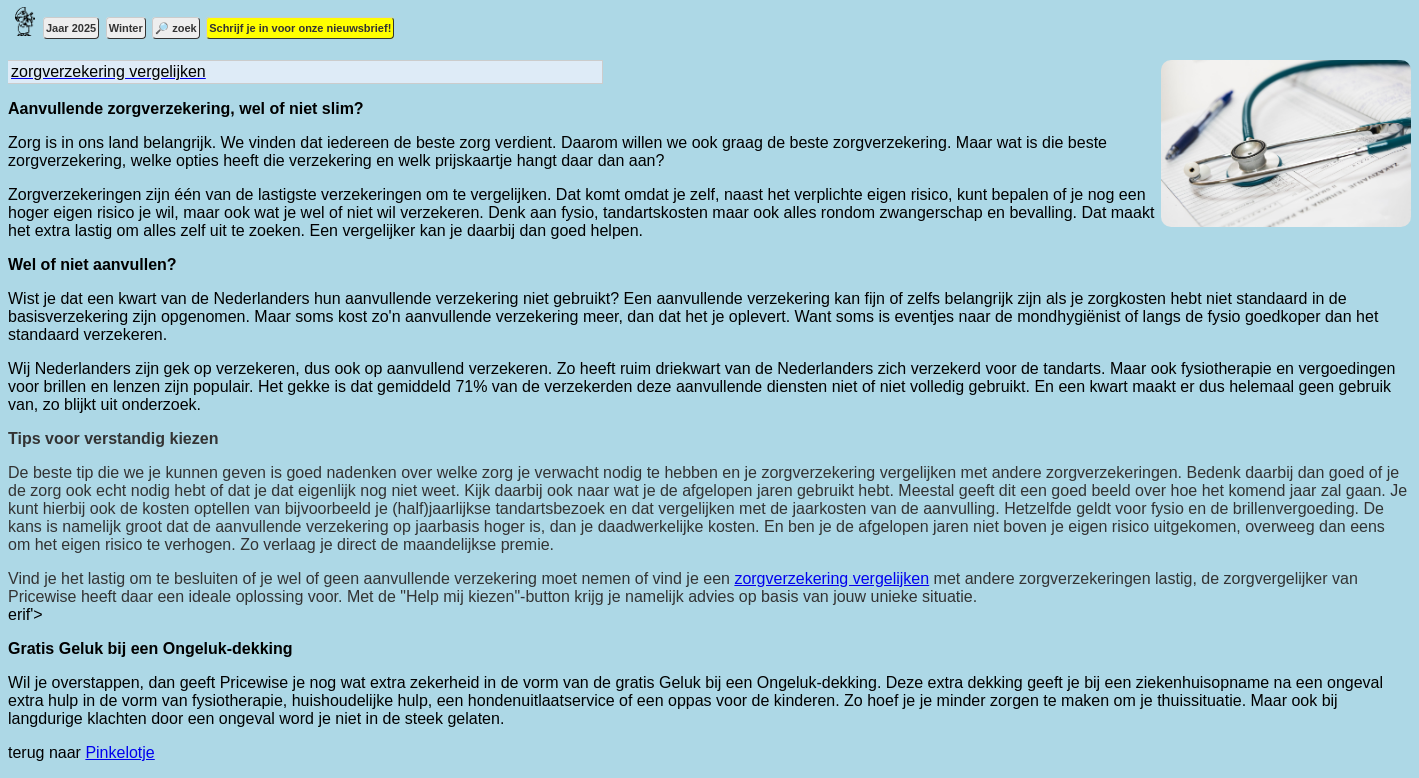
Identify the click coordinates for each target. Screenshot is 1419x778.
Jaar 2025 (71, 28)
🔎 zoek (176, 28)
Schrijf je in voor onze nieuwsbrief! (300, 28)
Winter (126, 28)
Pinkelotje (119, 752)
